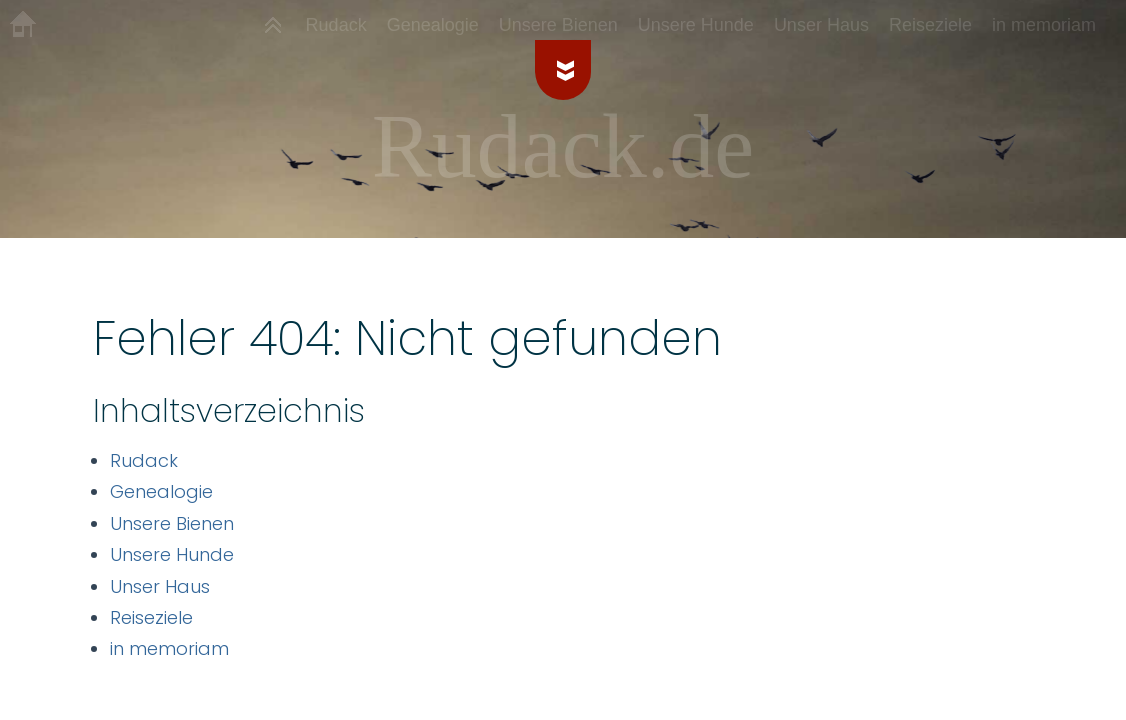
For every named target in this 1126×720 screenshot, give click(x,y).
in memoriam (169, 648)
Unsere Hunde (172, 554)
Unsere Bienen (172, 523)
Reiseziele (151, 617)
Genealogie (161, 491)
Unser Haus (160, 586)
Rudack (144, 460)
